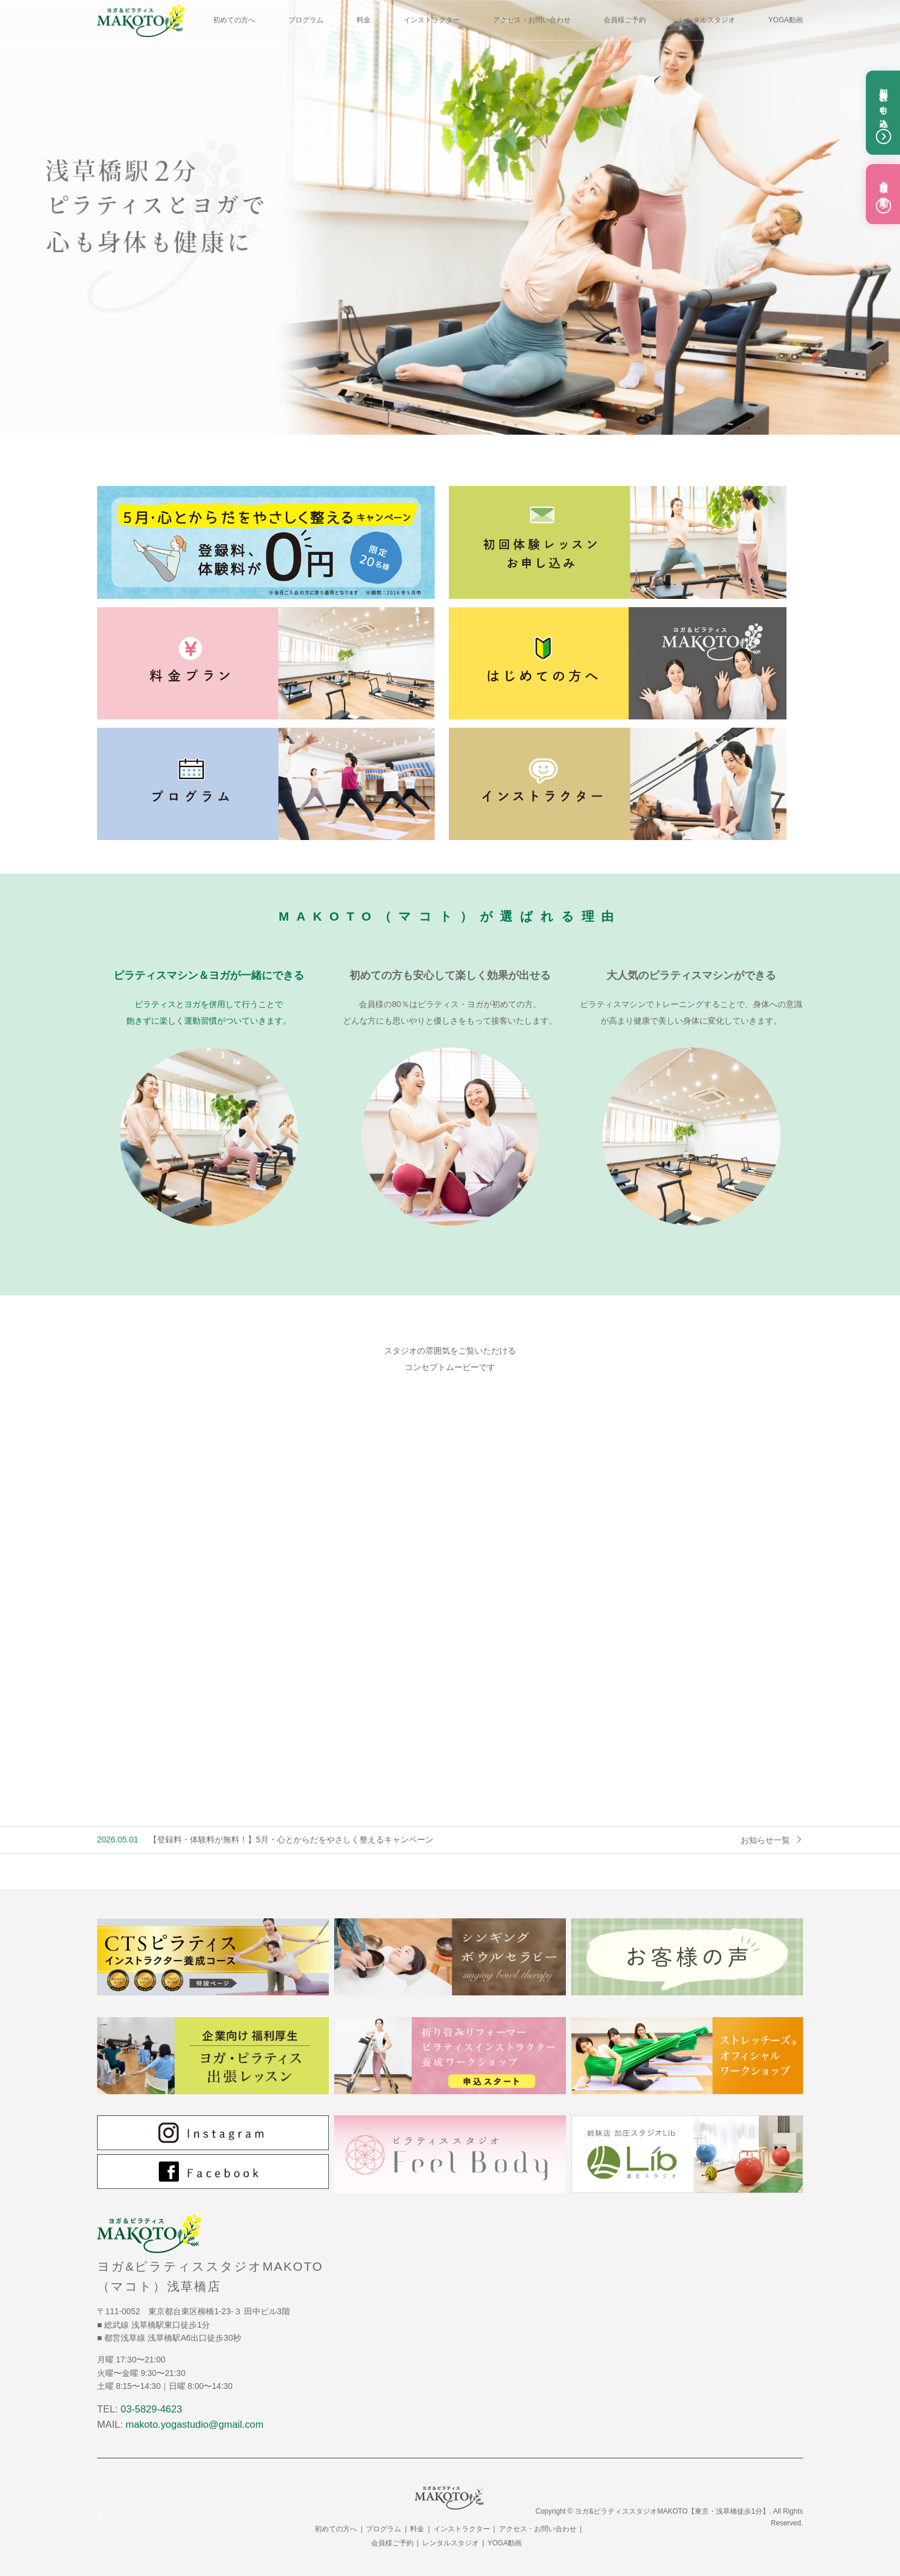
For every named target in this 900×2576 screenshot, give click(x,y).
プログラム (306, 20)
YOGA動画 (785, 20)
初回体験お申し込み (883, 112)
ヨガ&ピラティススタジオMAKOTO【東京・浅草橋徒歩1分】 (672, 2511)
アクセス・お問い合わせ (532, 20)
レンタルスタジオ (707, 20)
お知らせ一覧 (765, 1840)
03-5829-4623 (151, 2409)
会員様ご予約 (625, 20)
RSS (101, 2516)
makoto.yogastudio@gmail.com (195, 2424)
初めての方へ (234, 20)
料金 (363, 20)
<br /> (450, 1592)
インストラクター (432, 20)
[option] (450, 217)
